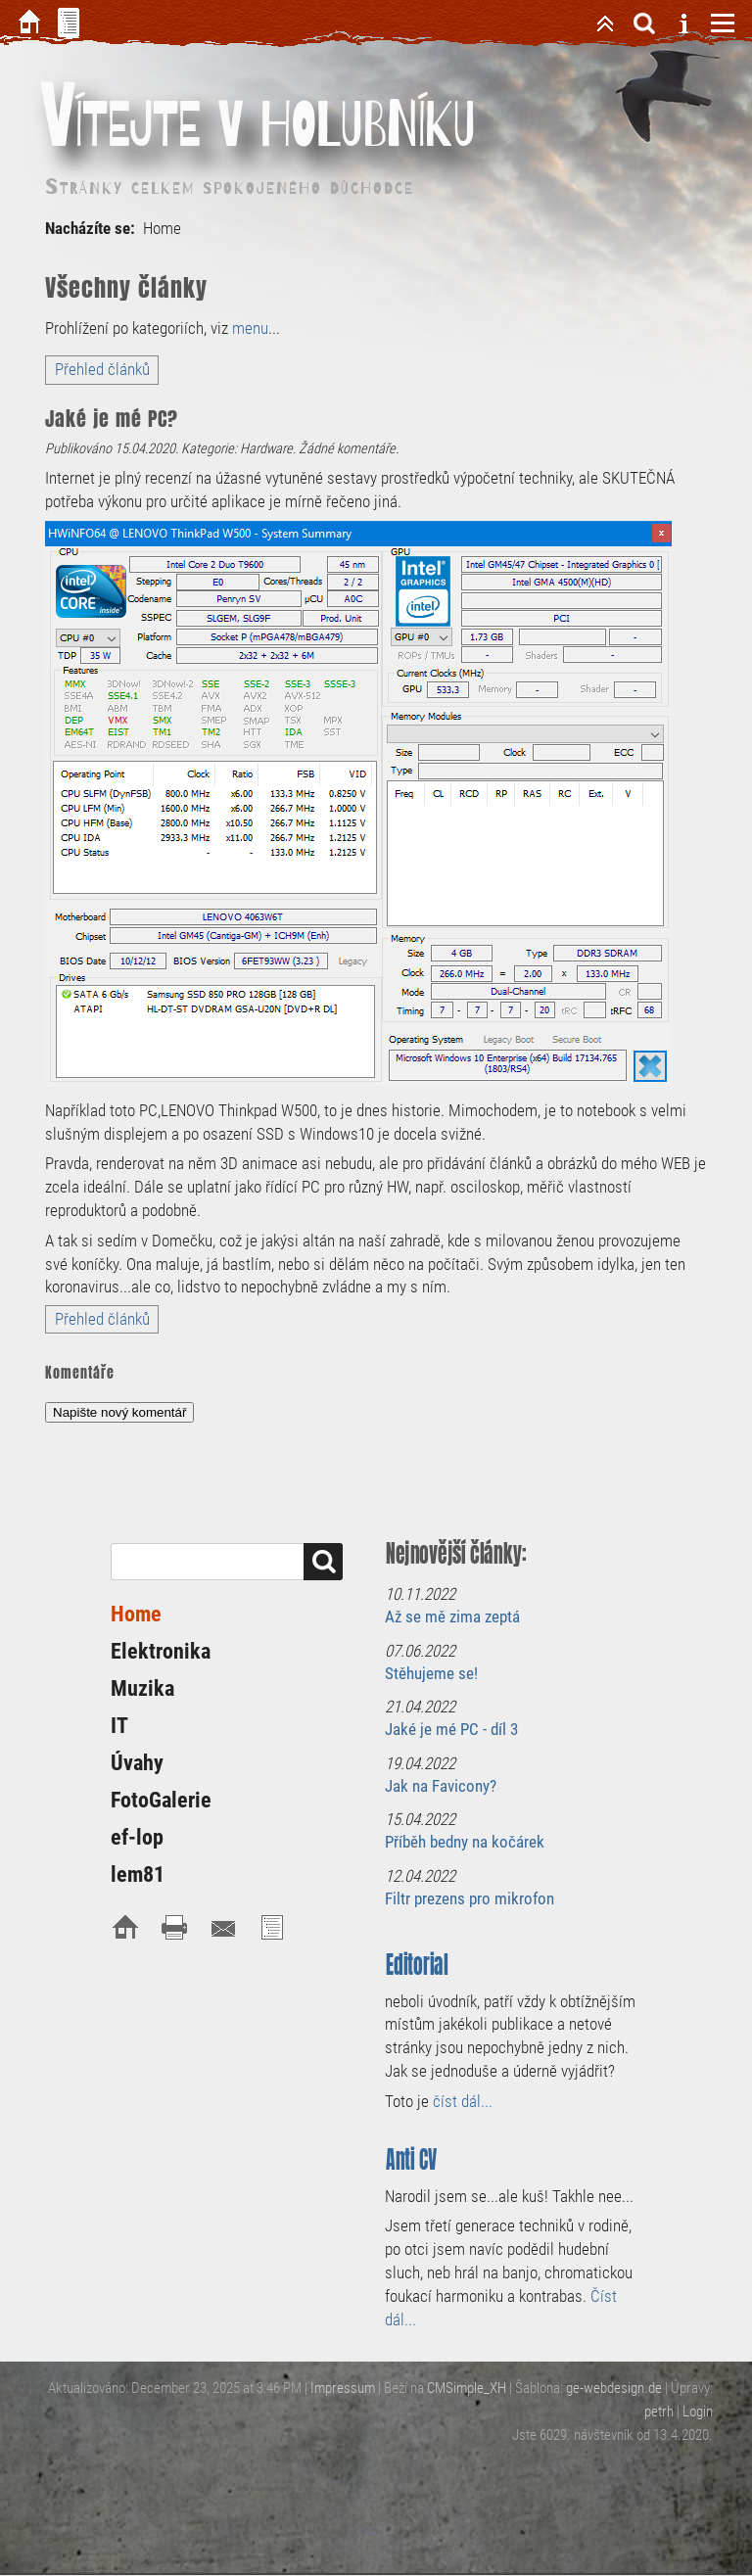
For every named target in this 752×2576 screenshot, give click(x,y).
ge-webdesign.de (614, 2388)
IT (119, 1725)
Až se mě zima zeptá (452, 1616)
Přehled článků (102, 369)
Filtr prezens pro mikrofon (469, 1898)
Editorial (417, 1964)
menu (250, 328)
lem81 (137, 1874)
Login (697, 2411)
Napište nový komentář (119, 1412)
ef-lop (137, 1837)
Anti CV (412, 2159)
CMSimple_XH (466, 2388)
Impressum (342, 2388)
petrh (659, 2411)
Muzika (142, 1688)
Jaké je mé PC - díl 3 (451, 1729)
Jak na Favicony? (440, 1786)
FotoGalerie (161, 1800)
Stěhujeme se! (431, 1673)
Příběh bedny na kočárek (464, 1841)
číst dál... (463, 2101)
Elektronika (161, 1651)
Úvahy (137, 1763)
